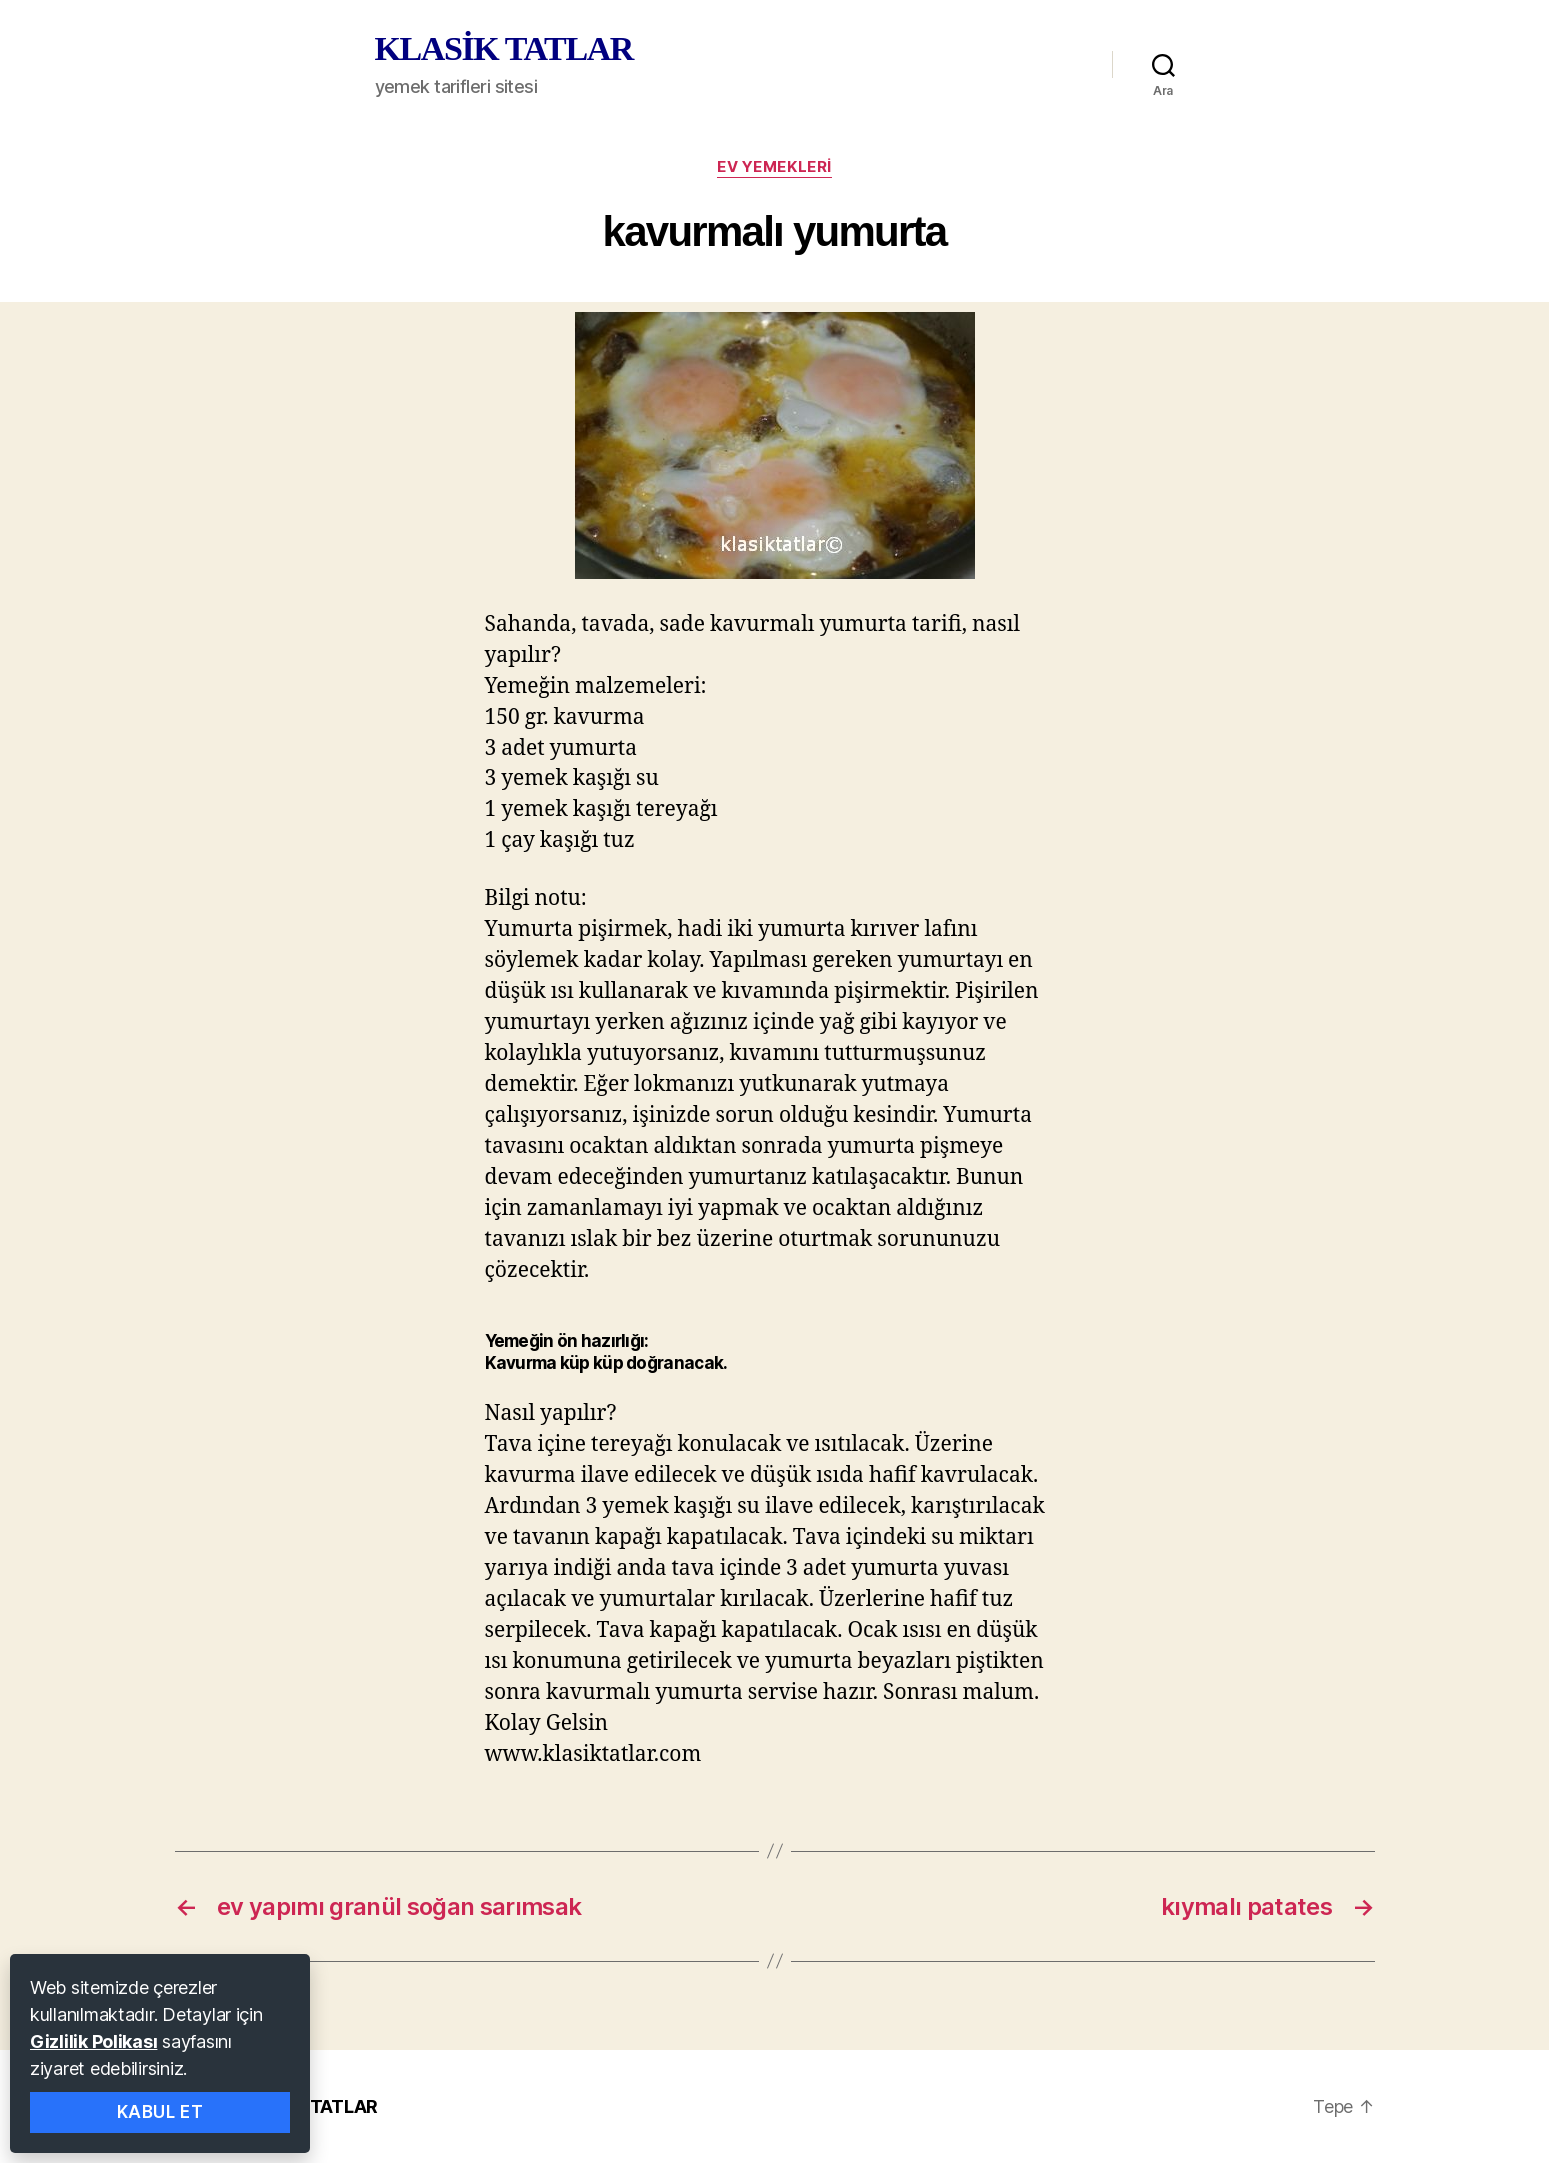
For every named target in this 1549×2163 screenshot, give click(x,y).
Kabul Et (160, 2112)
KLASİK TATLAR (504, 49)
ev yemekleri (774, 167)
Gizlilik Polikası (93, 2041)
